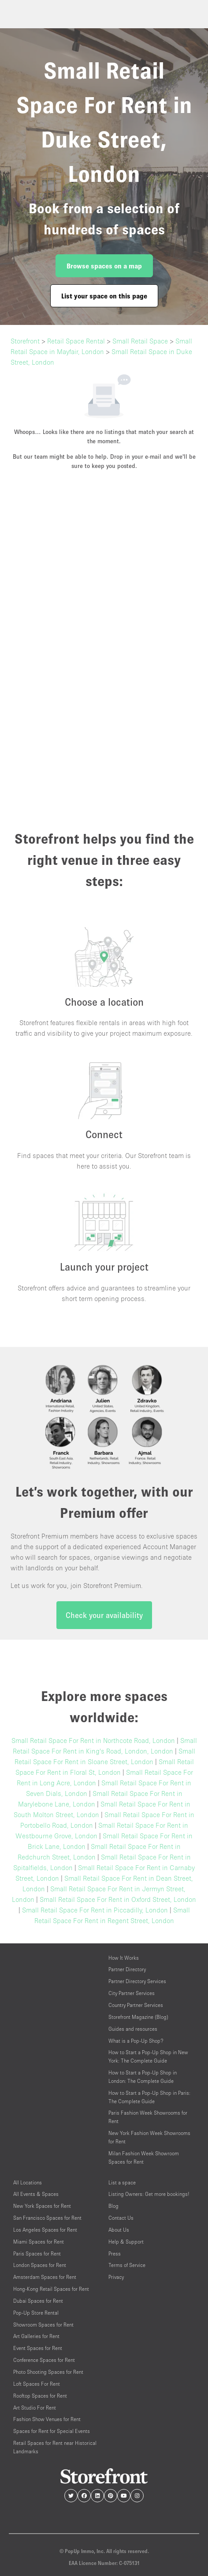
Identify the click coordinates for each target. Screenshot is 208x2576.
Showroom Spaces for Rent (43, 2324)
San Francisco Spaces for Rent (47, 2218)
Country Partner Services (135, 2005)
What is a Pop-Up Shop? (135, 2041)
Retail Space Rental (76, 341)
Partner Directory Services (137, 1981)
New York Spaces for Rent (42, 2206)
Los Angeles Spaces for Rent (45, 2230)
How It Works (123, 1958)
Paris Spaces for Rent (37, 2253)
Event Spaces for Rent (37, 2348)
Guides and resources (132, 2029)
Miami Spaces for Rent (38, 2241)
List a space (122, 2182)
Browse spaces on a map (104, 266)
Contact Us (121, 2218)
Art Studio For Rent (34, 2407)
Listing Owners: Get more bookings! (148, 2194)
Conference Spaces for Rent (44, 2360)
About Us (118, 2230)
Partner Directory (127, 1969)
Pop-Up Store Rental (36, 2313)
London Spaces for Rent (39, 2265)
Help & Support (126, 2241)
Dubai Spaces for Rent (38, 2301)
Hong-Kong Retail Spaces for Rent (51, 2289)
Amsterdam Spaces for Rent (44, 2277)
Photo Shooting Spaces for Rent (48, 2372)
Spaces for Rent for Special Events (51, 2431)
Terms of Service (126, 2265)
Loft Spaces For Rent (36, 2384)
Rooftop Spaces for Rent (40, 2396)
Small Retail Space (140, 341)
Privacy (116, 2277)
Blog (113, 2206)
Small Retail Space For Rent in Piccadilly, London (95, 1910)
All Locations (27, 2182)
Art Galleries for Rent (36, 2336)
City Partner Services (131, 1993)
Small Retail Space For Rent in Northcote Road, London (93, 1740)
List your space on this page (104, 296)
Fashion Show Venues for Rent (47, 2419)
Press (114, 2253)
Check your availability (104, 1615)
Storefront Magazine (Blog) (138, 2017)
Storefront (25, 341)
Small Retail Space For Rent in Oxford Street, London (118, 1899)
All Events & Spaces (36, 2194)
